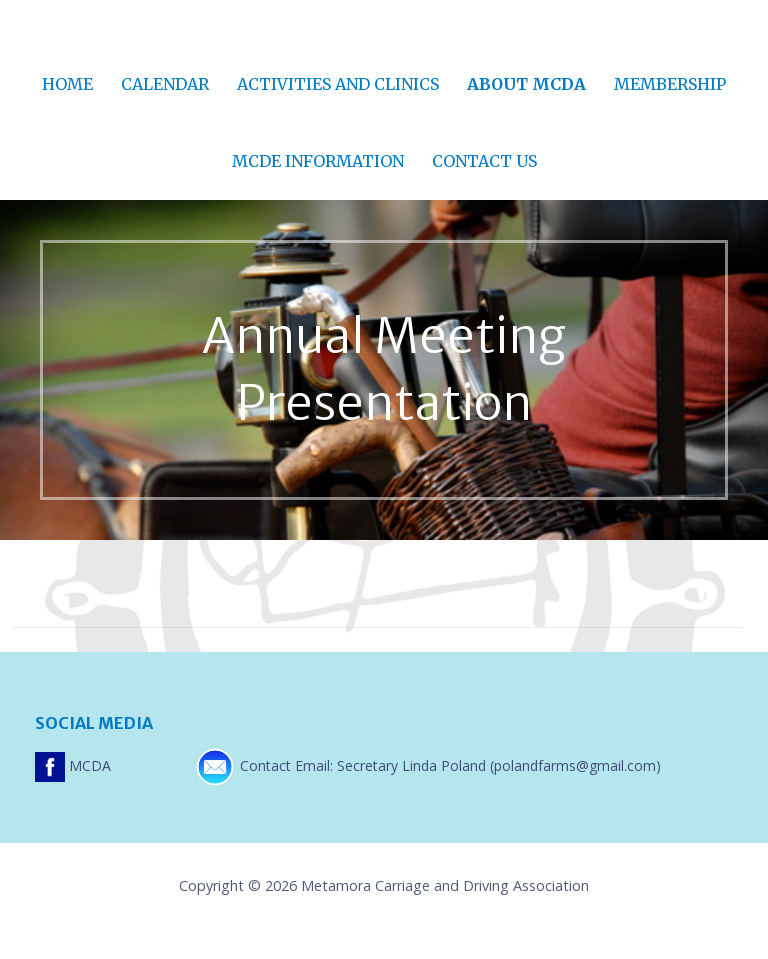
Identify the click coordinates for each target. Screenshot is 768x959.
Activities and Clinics (338, 84)
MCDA (75, 765)
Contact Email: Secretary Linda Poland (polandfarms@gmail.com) (428, 765)
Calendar (165, 84)
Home (67, 84)
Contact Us (484, 161)
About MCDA (526, 84)
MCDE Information (318, 161)
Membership (670, 84)
